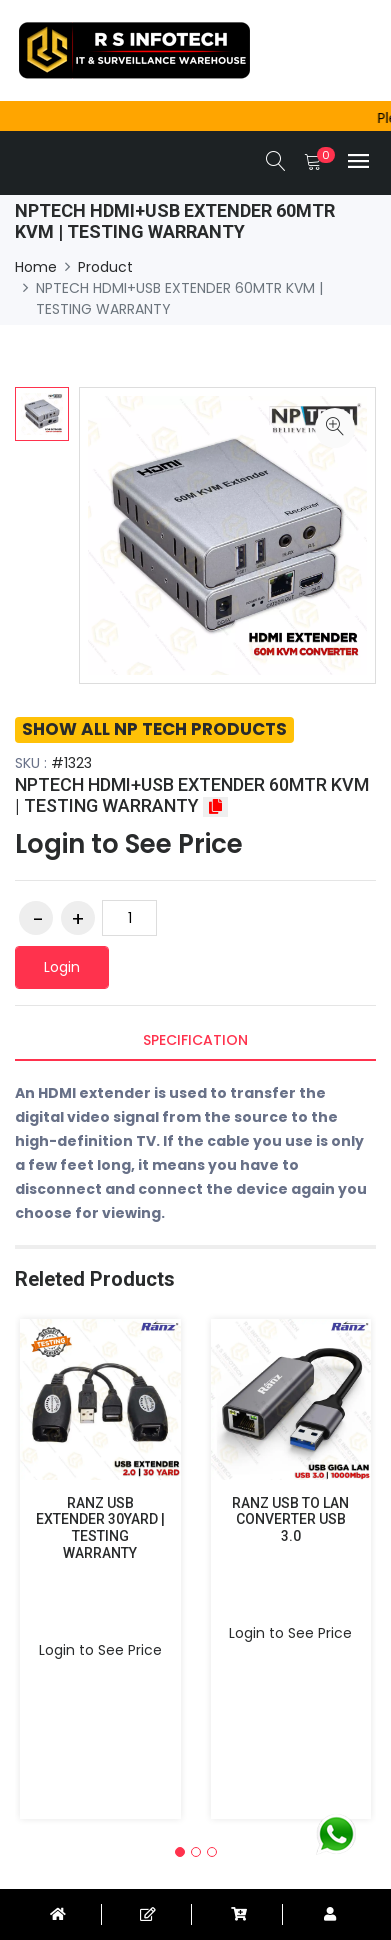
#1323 (71, 763)
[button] (180, 1852)
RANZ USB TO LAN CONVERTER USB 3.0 (290, 1520)
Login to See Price (129, 844)
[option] (42, 414)
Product (105, 267)
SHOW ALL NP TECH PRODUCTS (154, 729)
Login (62, 967)
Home (36, 267)
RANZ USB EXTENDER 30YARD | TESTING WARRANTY (100, 1528)
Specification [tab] (195, 1040)
